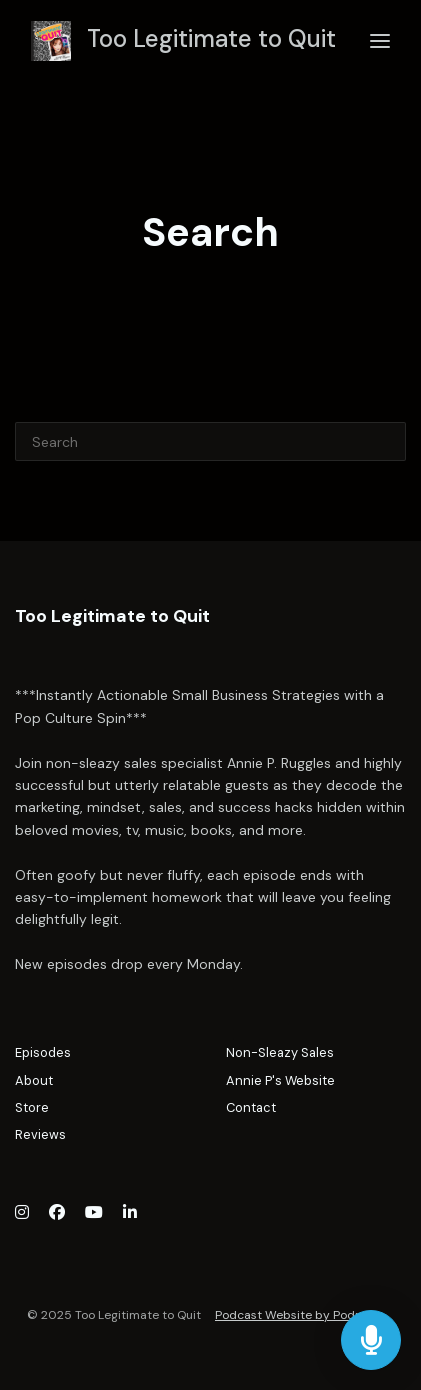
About (34, 1080)
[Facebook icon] (57, 1213)
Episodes (43, 1052)
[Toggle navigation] (380, 41)
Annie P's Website (280, 1080)
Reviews (40, 1134)
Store (32, 1107)
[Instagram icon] (22, 1213)
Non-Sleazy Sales (280, 1052)
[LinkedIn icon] (130, 1213)
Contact (251, 1107)
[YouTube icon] (94, 1213)
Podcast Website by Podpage (299, 1315)
